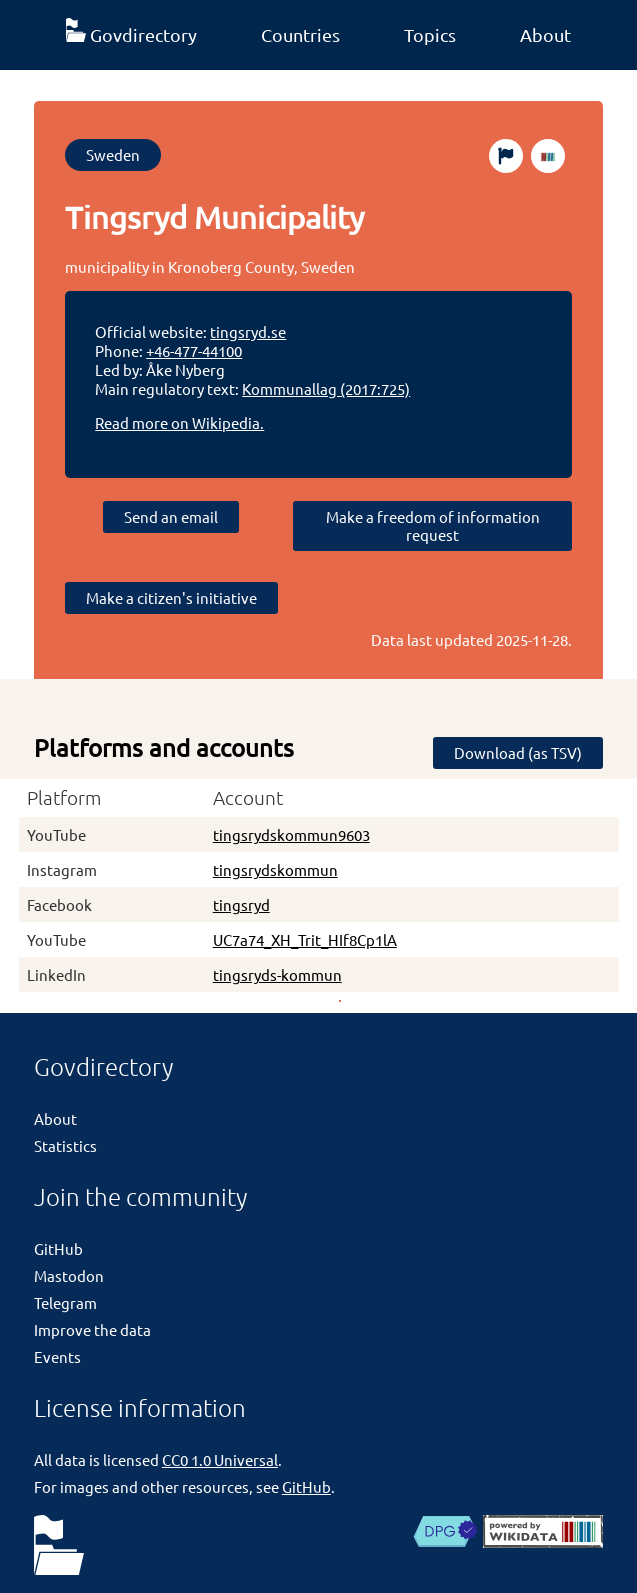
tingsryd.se (248, 331)
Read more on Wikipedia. (179, 422)
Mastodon (69, 1275)
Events (57, 1356)
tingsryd (241, 904)
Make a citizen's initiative (171, 597)
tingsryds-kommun (277, 974)
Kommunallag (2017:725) (326, 388)
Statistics (65, 1145)
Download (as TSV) (518, 752)
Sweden (113, 154)
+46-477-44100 (194, 350)
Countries (300, 34)
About (545, 34)
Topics (430, 34)
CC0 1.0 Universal (220, 1459)
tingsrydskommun (275, 869)
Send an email (171, 516)
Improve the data (92, 1329)
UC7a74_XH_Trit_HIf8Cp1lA (305, 939)
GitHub (58, 1248)
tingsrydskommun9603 (291, 834)
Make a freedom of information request (433, 525)
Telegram (65, 1302)
